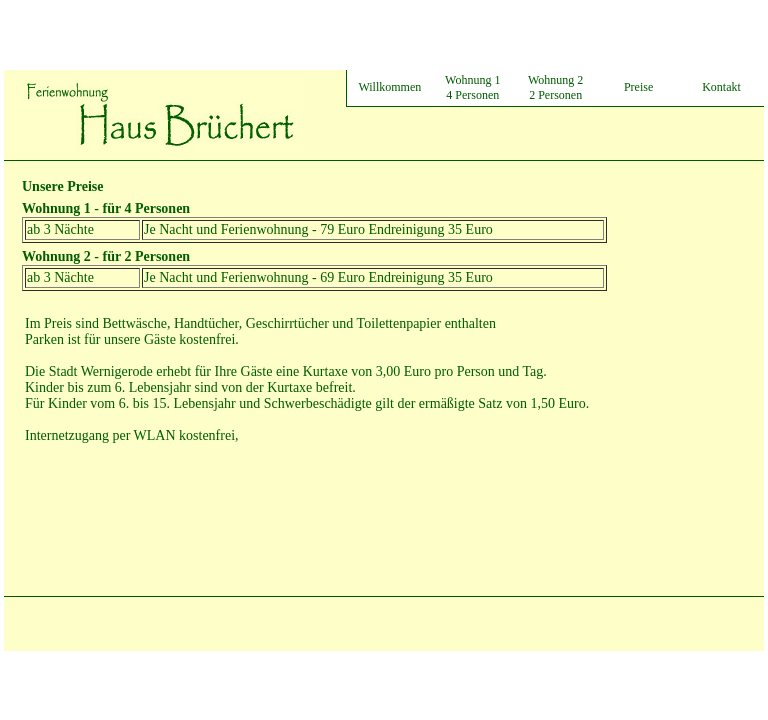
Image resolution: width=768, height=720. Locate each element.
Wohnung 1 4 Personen (472, 87)
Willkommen (389, 87)
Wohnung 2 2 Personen (555, 87)
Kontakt (721, 87)
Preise (638, 87)
